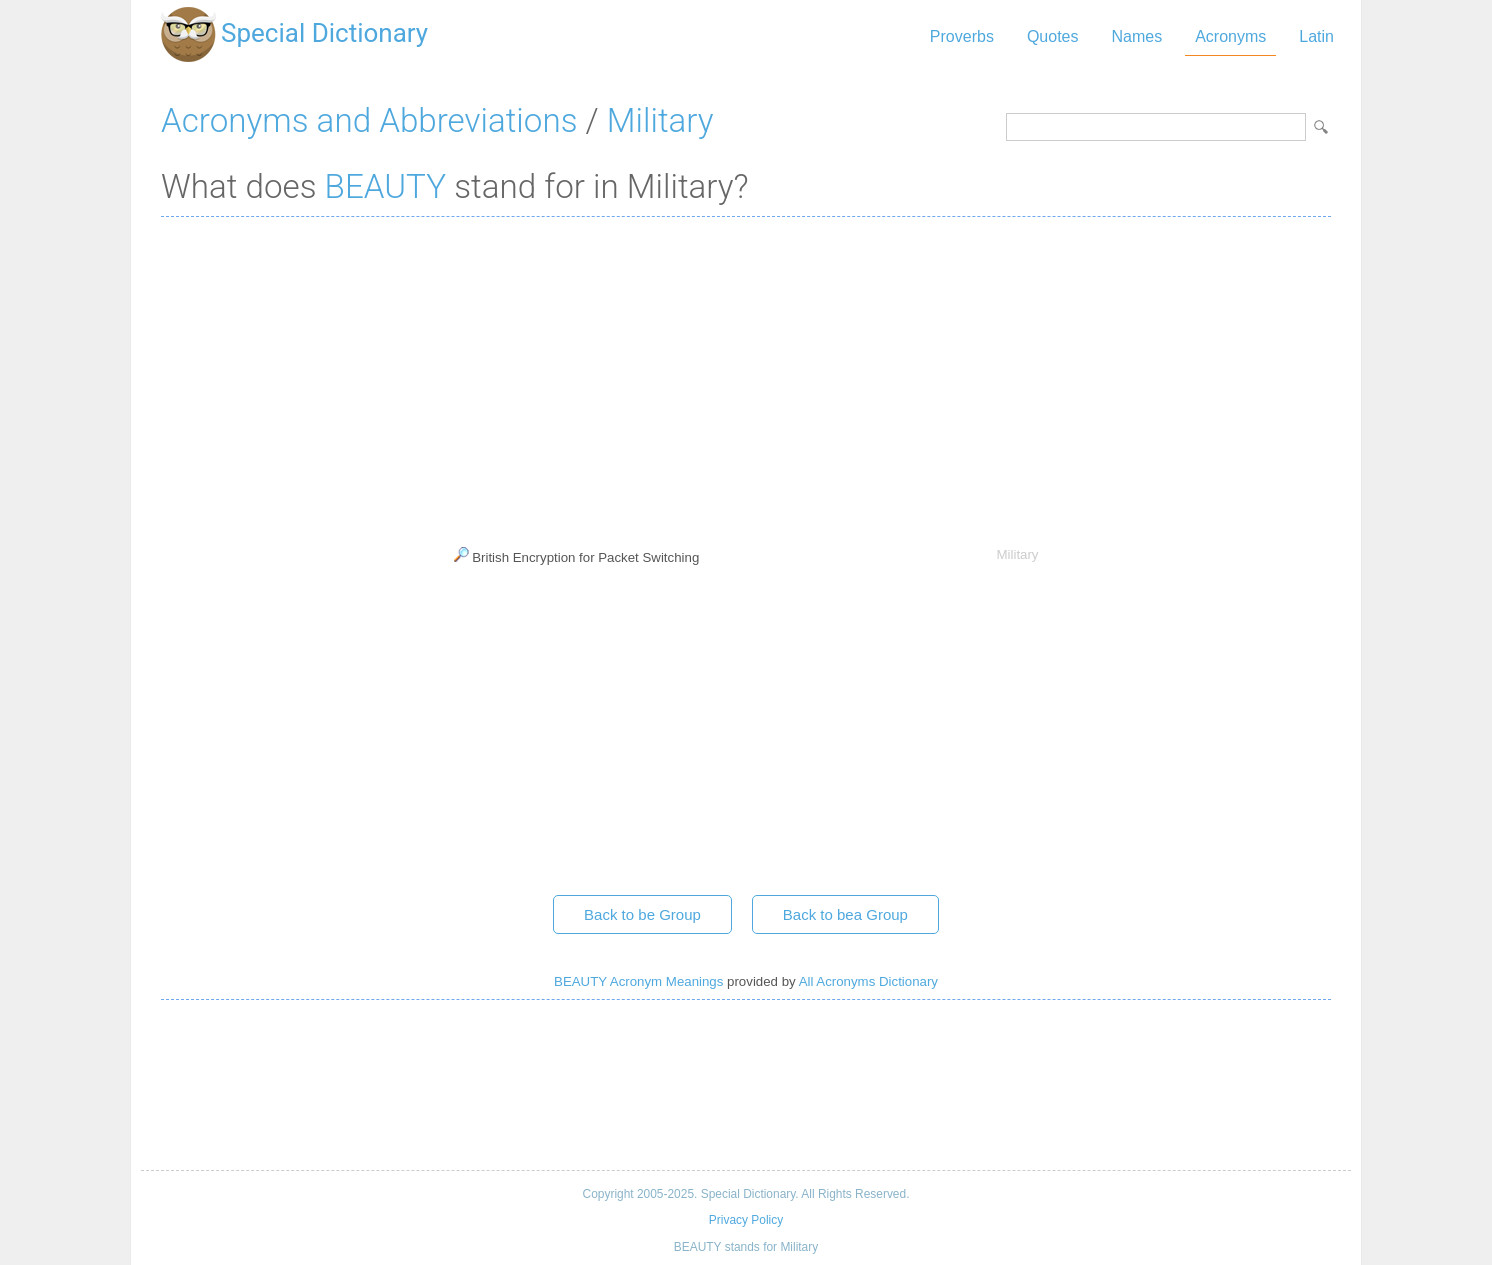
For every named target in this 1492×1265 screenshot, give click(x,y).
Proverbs (962, 36)
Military (660, 120)
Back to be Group (642, 914)
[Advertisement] (746, 377)
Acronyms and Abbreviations (369, 120)
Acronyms (1230, 36)
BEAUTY (385, 186)
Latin (1316, 36)
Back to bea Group (845, 914)
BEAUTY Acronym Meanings (638, 981)
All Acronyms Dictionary (868, 981)
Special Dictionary (324, 33)
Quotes (1053, 36)
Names (1136, 36)
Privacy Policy (746, 1220)
